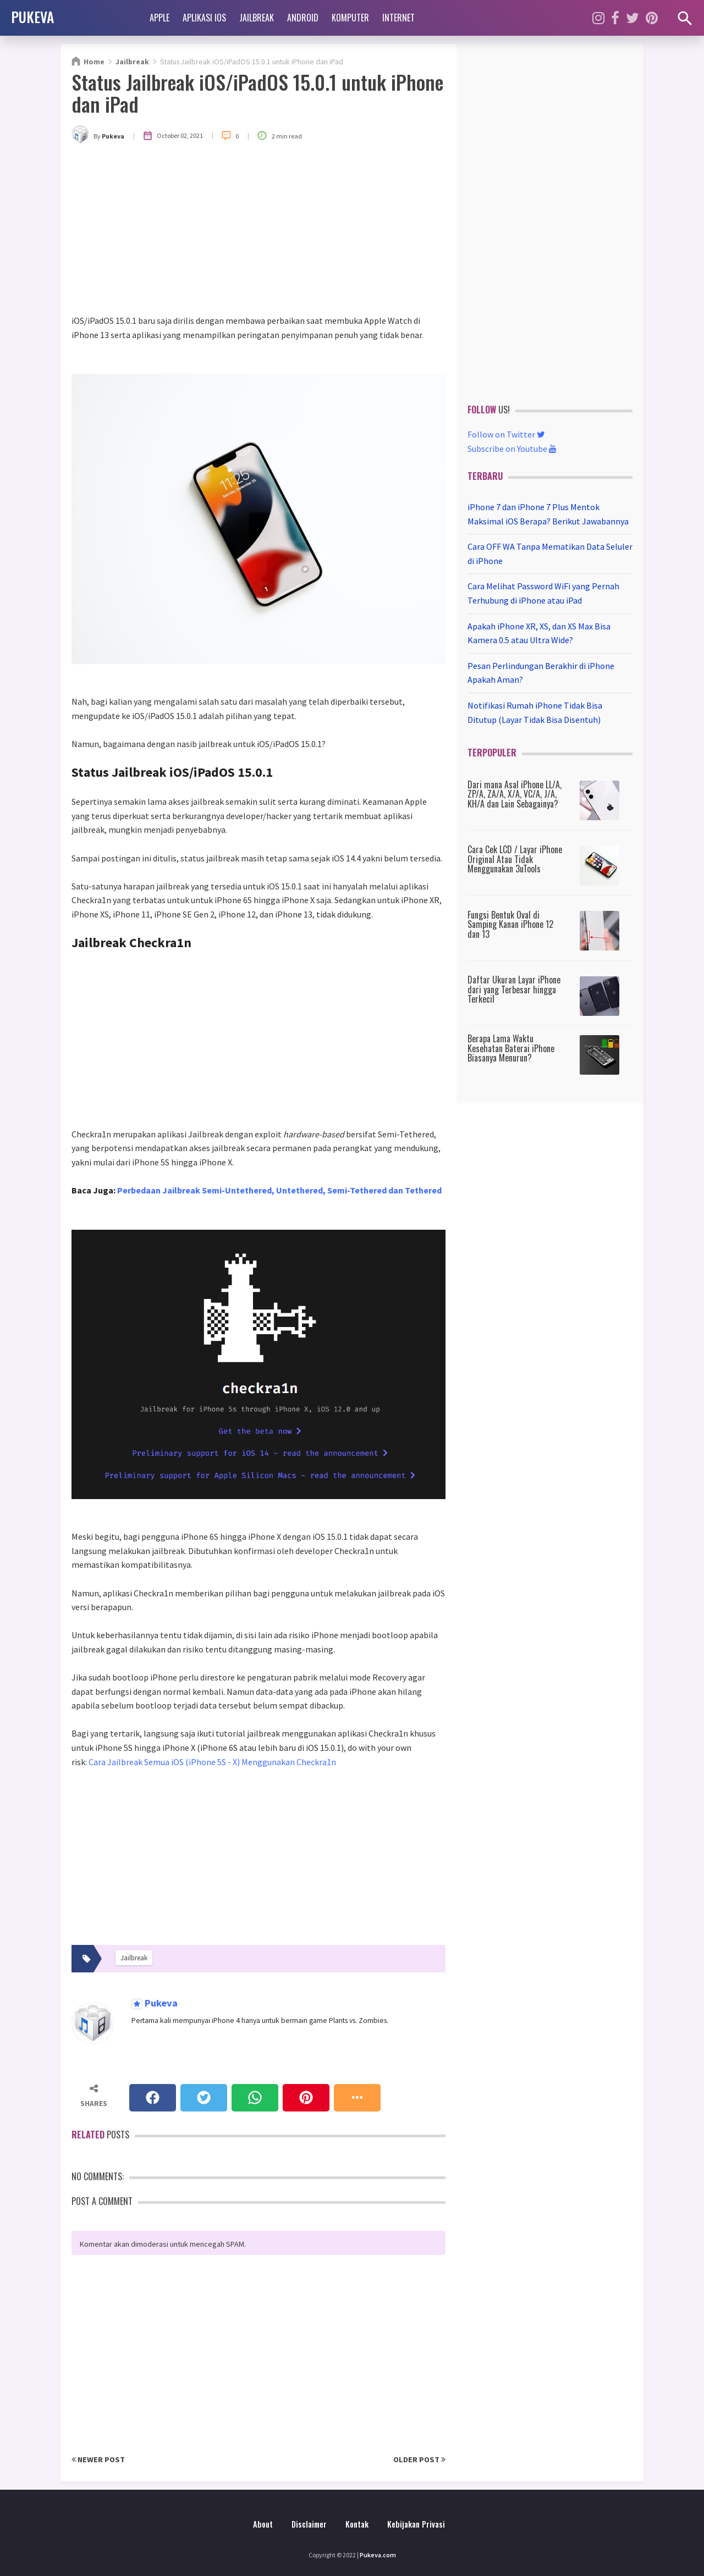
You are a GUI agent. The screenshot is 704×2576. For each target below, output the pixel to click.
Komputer (350, 17)
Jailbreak (256, 17)
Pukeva (160, 2003)
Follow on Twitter (506, 434)
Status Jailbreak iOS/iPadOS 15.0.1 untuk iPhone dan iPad (257, 92)
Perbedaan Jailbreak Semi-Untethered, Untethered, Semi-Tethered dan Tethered (279, 1190)
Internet (398, 17)
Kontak (357, 2524)
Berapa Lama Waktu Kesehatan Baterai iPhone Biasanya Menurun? (511, 1048)
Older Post (419, 2459)
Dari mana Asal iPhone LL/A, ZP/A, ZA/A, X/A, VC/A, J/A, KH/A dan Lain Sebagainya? (515, 794)
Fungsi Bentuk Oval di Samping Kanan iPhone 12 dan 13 (510, 924)
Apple (159, 17)
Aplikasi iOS (204, 17)
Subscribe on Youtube (512, 448)
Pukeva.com (378, 2555)
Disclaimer (309, 2524)
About (263, 2524)
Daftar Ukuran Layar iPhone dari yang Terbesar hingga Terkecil (514, 989)
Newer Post (98, 2459)
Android (302, 17)
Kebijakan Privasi (416, 2524)
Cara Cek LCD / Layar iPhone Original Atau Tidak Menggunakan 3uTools (515, 859)
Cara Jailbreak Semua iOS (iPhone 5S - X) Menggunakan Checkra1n (212, 1761)
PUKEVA (32, 16)
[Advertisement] (259, 231)
